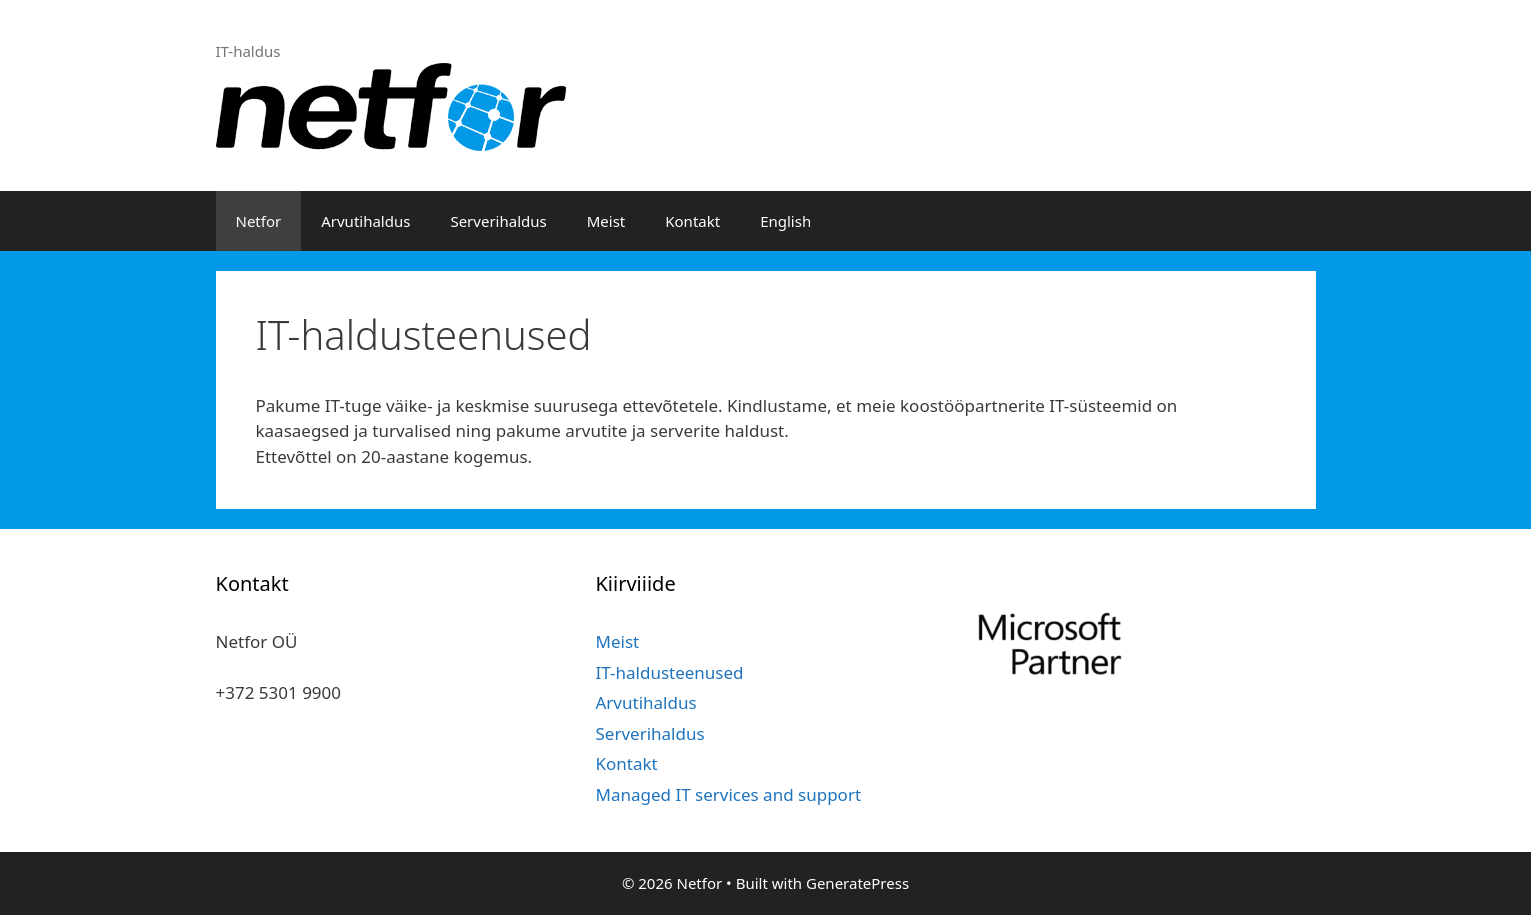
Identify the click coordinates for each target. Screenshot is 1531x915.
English (785, 221)
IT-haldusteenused (669, 672)
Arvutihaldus (365, 221)
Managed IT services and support (728, 794)
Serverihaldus (498, 221)
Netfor (259, 221)
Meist (606, 221)
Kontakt (692, 221)
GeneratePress (857, 883)
